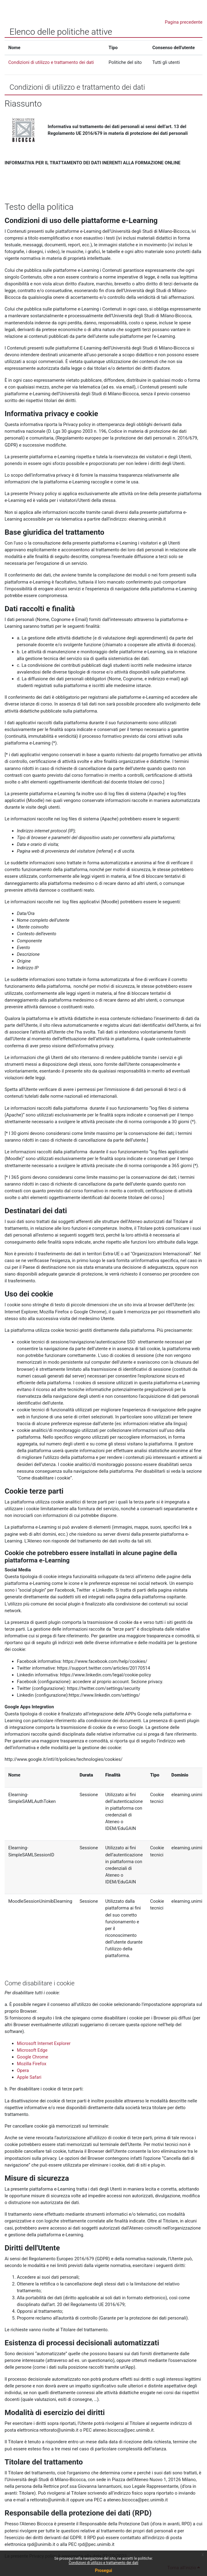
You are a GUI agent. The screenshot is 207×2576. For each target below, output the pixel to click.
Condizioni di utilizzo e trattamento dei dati (103, 2563)
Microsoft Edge (32, 2050)
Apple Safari (29, 2077)
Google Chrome (32, 2057)
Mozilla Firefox (31, 2063)
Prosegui (103, 2570)
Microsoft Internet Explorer (44, 2043)
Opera (23, 2070)
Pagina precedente (183, 22)
